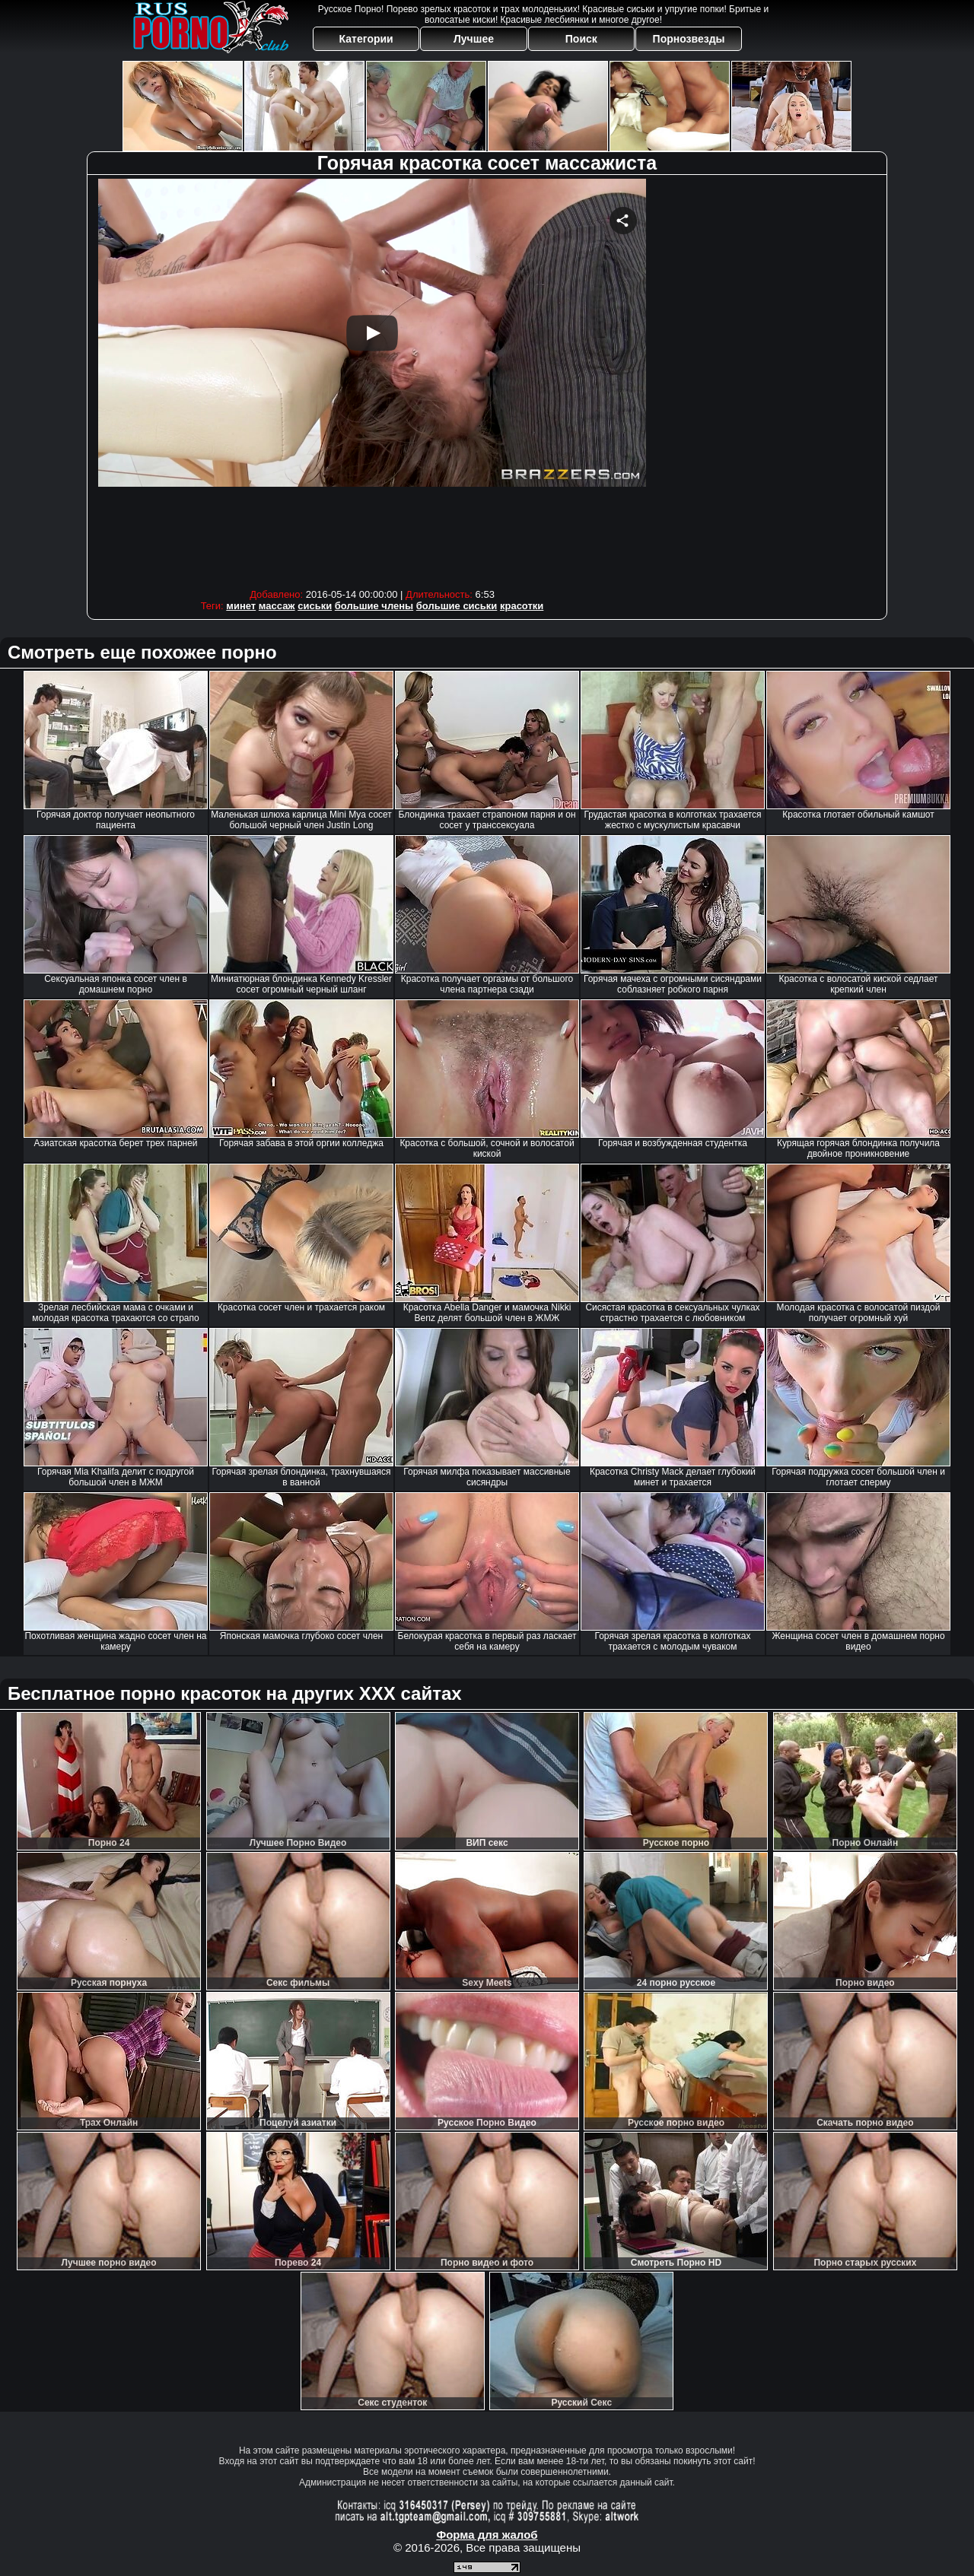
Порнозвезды (689, 39)
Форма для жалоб (486, 2534)
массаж (277, 605)
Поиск (581, 39)
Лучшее (474, 39)
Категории (366, 39)
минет (241, 605)
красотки (521, 605)
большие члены (374, 605)
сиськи (315, 605)
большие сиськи (457, 605)
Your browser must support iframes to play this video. (372, 380)
